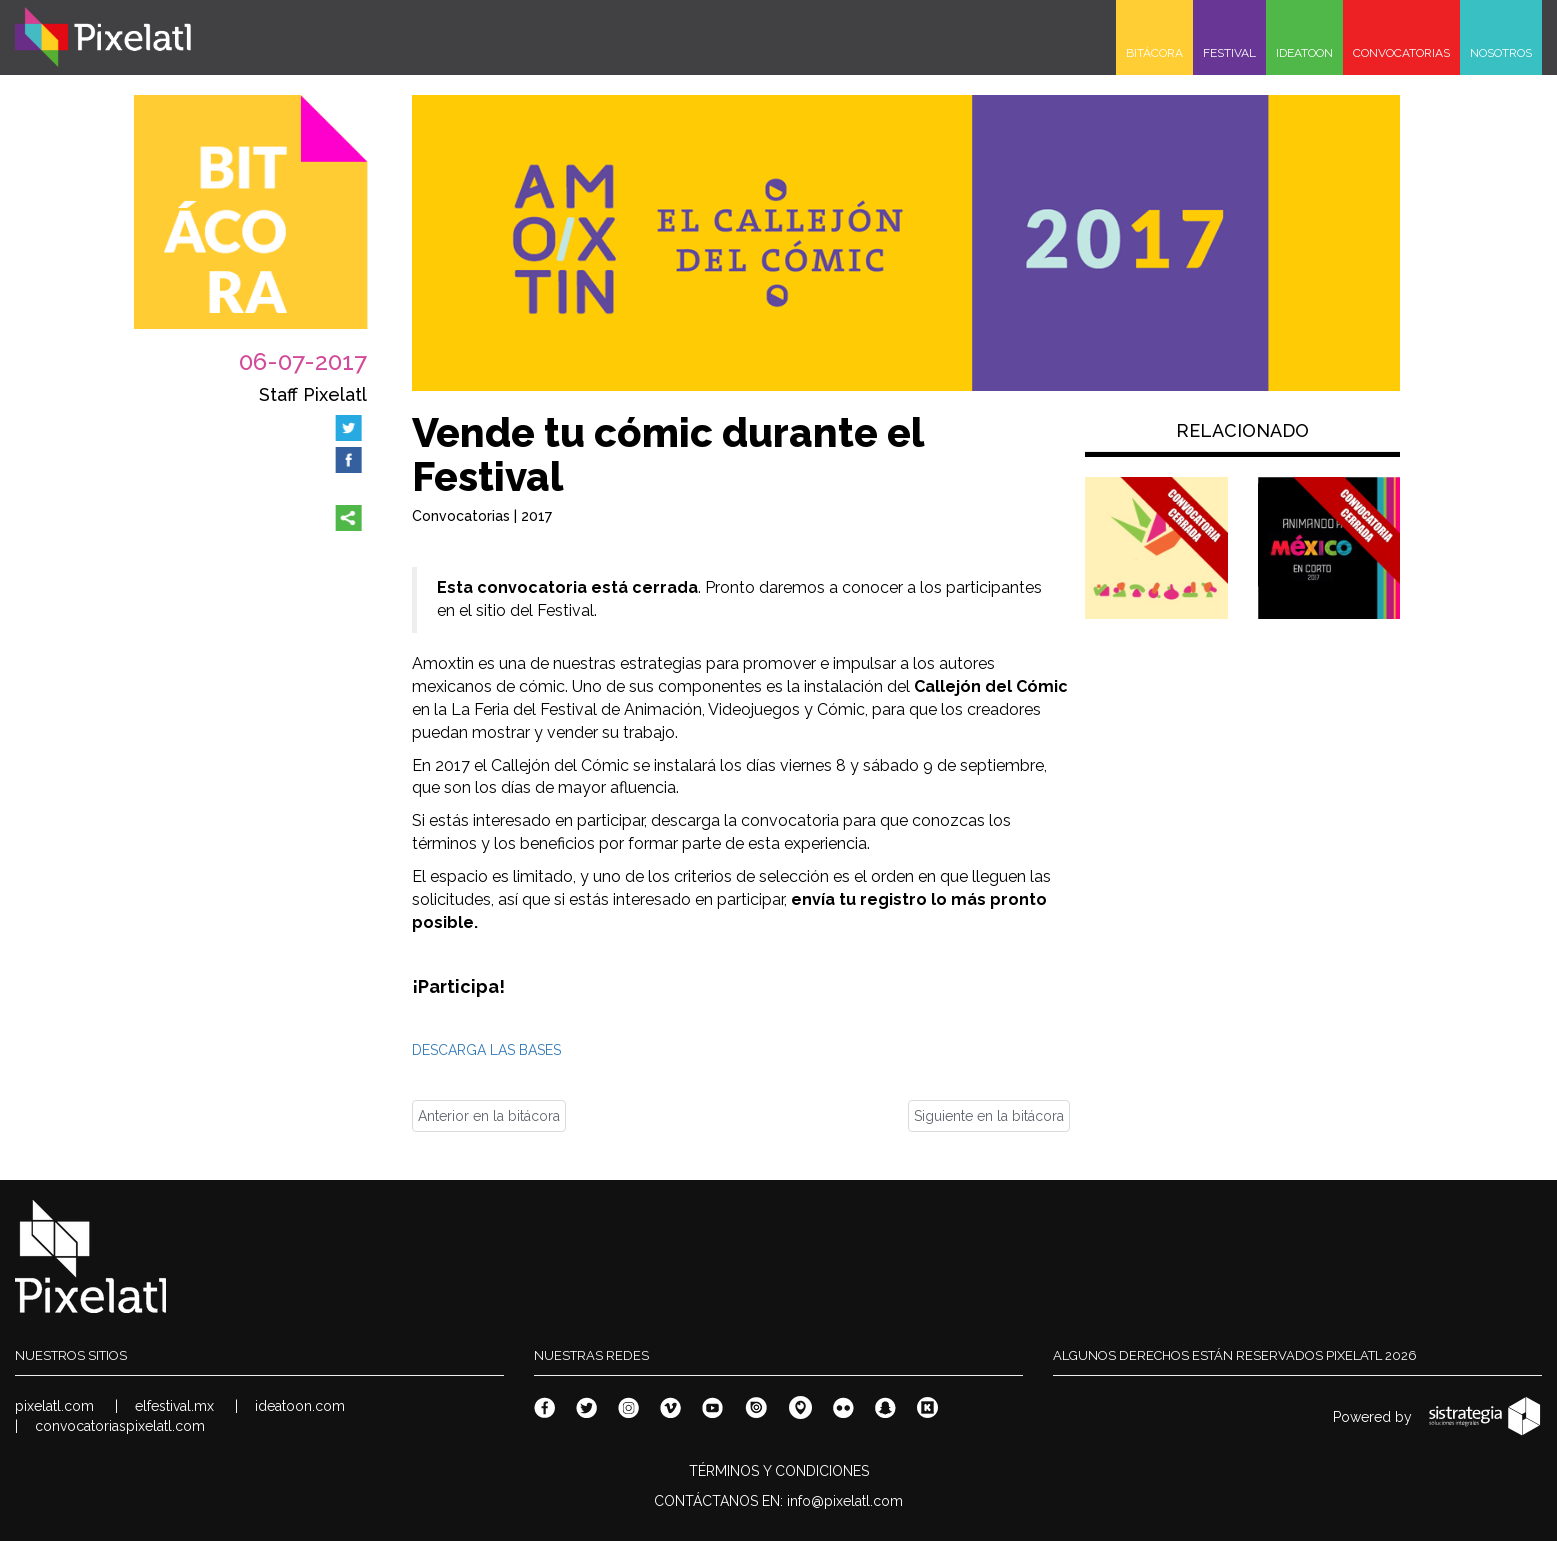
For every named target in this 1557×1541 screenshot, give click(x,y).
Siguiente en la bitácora (989, 1116)
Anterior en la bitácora (489, 1116)
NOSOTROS (1501, 53)
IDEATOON (1304, 53)
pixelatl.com (54, 1406)
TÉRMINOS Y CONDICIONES (779, 1471)
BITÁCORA (1154, 53)
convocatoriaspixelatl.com (120, 1426)
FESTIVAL (1229, 53)
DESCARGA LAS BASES (486, 1050)
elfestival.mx (174, 1406)
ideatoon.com (300, 1406)
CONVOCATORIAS (1401, 53)
